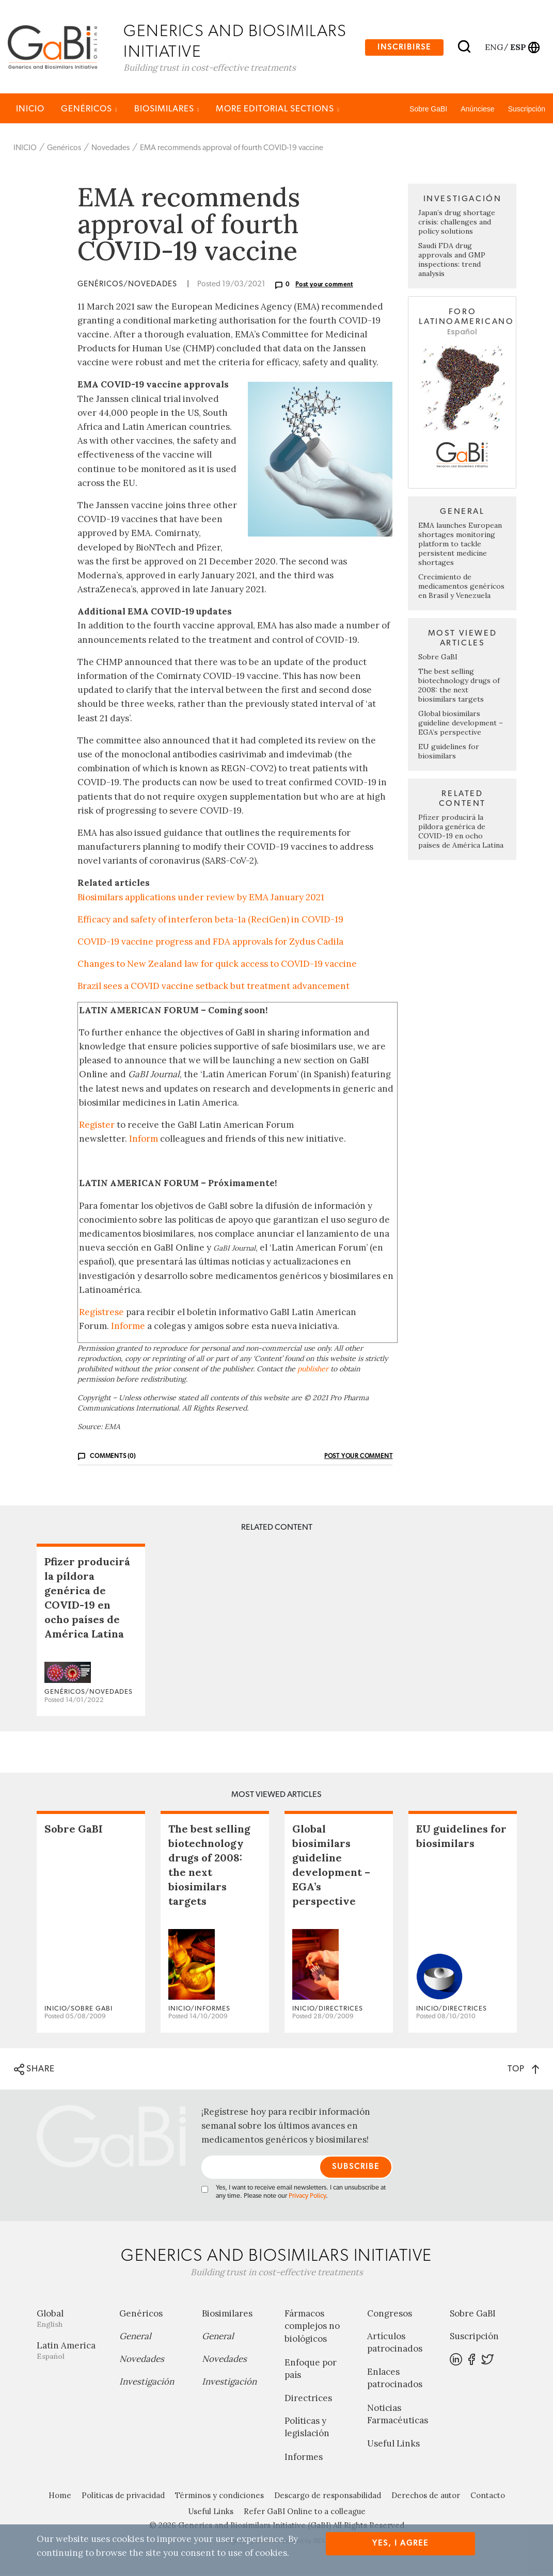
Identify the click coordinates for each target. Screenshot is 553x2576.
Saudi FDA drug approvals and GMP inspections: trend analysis (451, 261)
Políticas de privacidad (123, 2496)
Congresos (389, 2314)
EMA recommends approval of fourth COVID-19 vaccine (231, 149)
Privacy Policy (307, 2197)
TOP (523, 2069)
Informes (304, 2458)
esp (518, 47)
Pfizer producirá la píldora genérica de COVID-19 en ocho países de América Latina (460, 832)
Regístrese (101, 1313)
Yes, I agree (400, 2543)
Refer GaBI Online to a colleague (305, 2512)
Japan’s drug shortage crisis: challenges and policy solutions (456, 223)
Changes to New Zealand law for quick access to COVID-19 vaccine (217, 964)
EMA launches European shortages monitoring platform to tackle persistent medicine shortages (460, 545)
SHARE (34, 2070)
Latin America (70, 2351)
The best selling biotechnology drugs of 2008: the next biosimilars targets (459, 686)
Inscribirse (404, 47)
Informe (128, 1327)
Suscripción (526, 110)
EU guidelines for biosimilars (448, 752)
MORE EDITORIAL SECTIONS (278, 109)
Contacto (487, 2496)
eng (493, 47)
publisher (312, 1369)
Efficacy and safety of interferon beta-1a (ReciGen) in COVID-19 (210, 920)
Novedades (110, 149)
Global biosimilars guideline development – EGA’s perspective (460, 724)
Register (97, 1125)
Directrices (308, 2399)
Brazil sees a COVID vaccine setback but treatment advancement (213, 987)
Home (60, 2496)
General (135, 2337)
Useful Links (393, 2444)
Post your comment (324, 286)
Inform (143, 1139)
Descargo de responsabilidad (327, 2496)
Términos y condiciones (219, 2496)
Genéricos (89, 109)
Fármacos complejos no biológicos (312, 2327)
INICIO (30, 109)
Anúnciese (477, 110)
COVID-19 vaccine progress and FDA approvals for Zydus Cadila (210, 942)
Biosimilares (167, 109)
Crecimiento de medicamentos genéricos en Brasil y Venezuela (461, 587)
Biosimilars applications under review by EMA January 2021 (200, 898)
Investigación (146, 2382)
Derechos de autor (425, 2496)
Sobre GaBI (428, 110)
